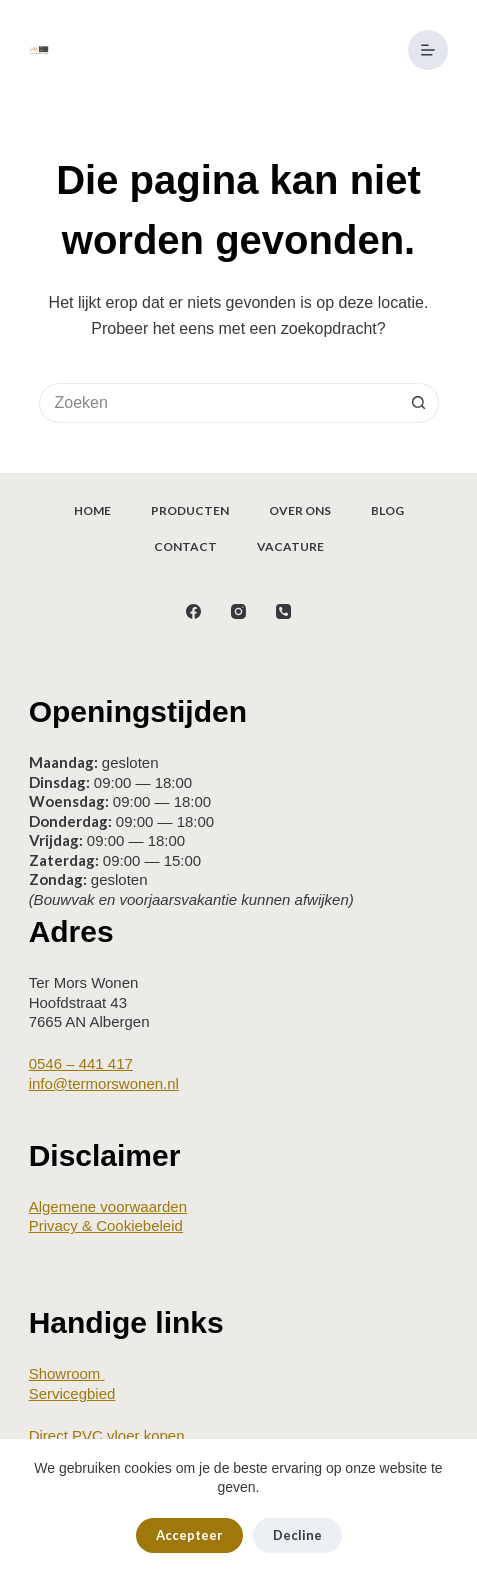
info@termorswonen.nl (104, 1083)
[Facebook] (193, 611)
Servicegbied (72, 1393)
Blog (387, 510)
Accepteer (189, 1535)
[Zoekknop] (419, 403)
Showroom (67, 1373)
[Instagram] (238, 611)
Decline (297, 1535)
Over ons (300, 510)
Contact (185, 546)
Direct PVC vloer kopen (107, 1435)
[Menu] (428, 50)
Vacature (290, 546)
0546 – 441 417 (81, 1063)
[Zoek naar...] (219, 403)
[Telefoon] (283, 611)
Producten (190, 510)
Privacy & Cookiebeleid (106, 1225)
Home (92, 510)
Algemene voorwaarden (108, 1206)
